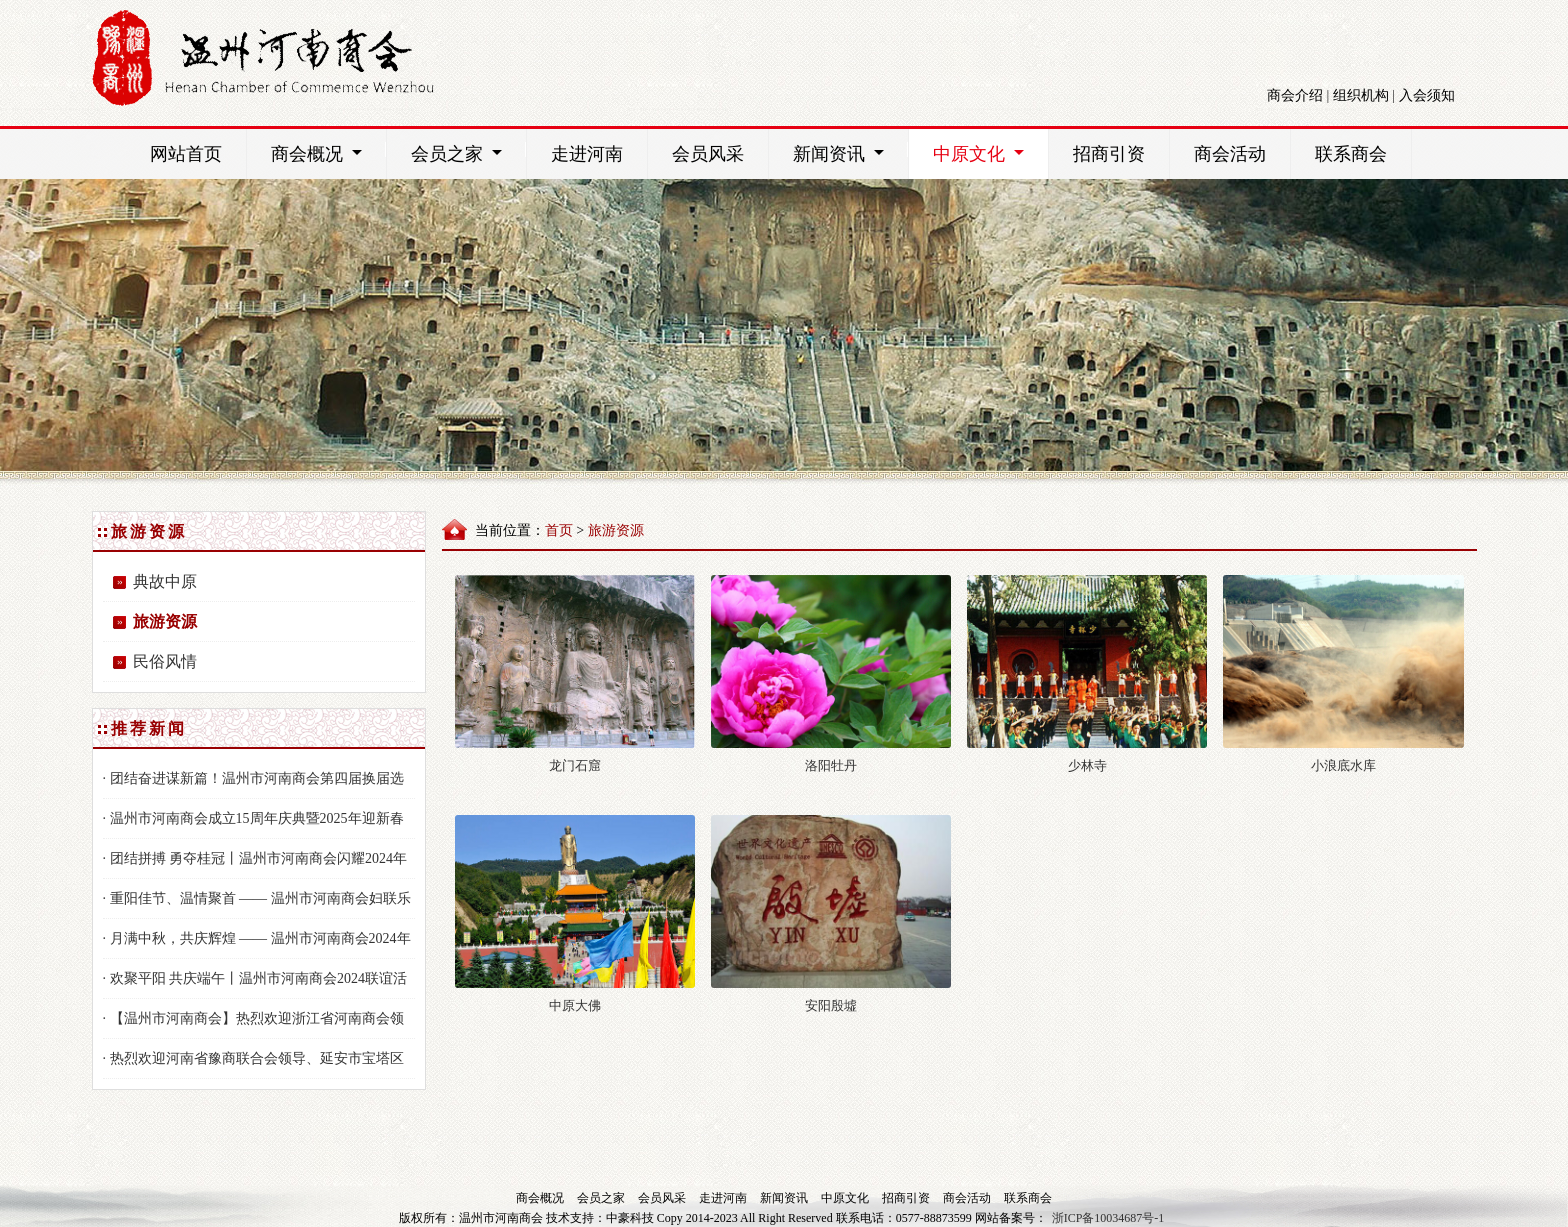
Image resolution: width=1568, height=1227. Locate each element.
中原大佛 (575, 1005)
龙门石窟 (575, 765)
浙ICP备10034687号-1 (1108, 1218)
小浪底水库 (1343, 765)
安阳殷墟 (831, 1005)
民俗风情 (165, 661)
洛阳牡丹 (831, 765)
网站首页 (186, 154)
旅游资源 (165, 621)
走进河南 (587, 154)
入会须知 (1427, 95)
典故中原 (165, 581)
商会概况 (328, 153)
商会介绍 (1295, 95)
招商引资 (1109, 154)
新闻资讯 (850, 153)
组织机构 (1361, 95)
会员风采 (708, 154)
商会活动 (1230, 154)
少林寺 (1087, 765)
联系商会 (1351, 154)
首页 (559, 530)
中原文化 (990, 153)
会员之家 (468, 153)
